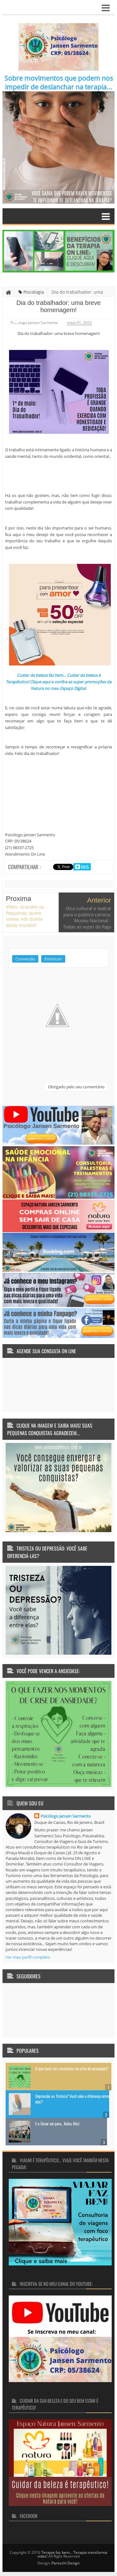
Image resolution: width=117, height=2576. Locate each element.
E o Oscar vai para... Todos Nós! (57, 2123)
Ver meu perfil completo (28, 1957)
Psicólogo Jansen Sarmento (66, 1816)
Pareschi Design (65, 2563)
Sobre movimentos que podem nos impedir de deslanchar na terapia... (58, 82)
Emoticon (53, 959)
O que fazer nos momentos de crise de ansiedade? (71, 2068)
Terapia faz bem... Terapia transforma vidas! (72, 2554)
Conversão (25, 959)
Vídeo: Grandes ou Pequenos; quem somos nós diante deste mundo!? (25, 916)
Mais (84, 866)
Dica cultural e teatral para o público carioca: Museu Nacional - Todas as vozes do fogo (87, 917)
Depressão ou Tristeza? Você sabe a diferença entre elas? (72, 2099)
